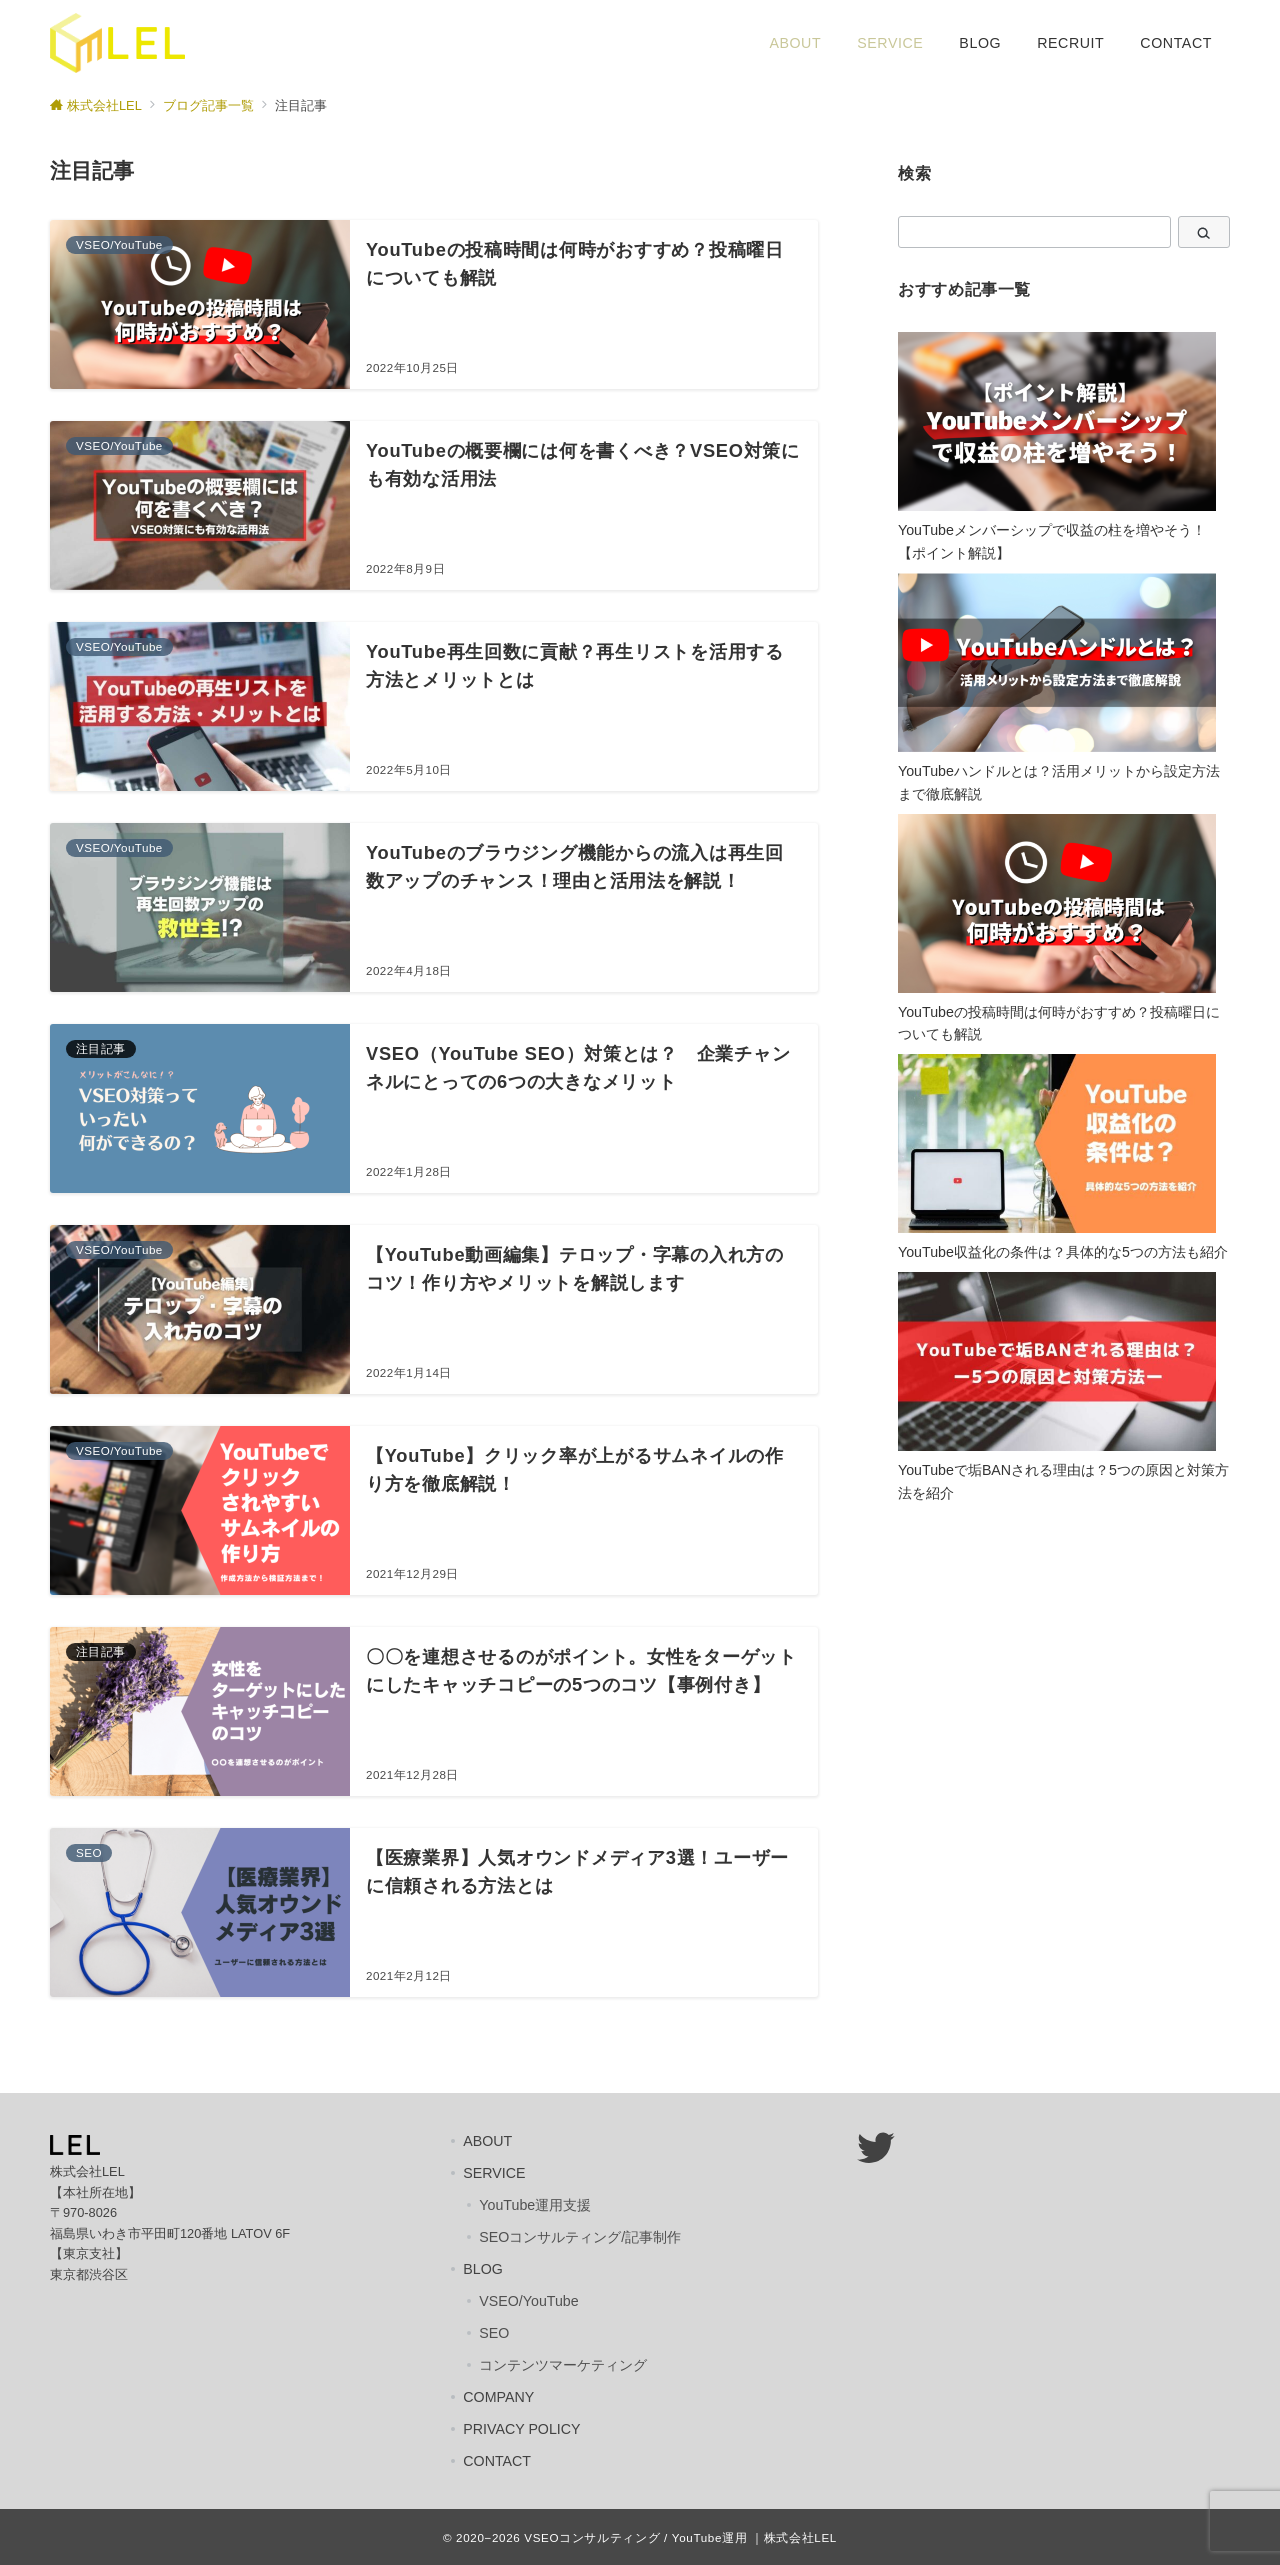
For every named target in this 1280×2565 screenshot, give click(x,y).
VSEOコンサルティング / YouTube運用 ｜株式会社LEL (680, 2537)
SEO (494, 2333)
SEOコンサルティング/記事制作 (580, 2237)
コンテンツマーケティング (563, 2365)
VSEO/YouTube (528, 2301)
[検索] (1204, 232)
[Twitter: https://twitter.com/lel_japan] (875, 2147)
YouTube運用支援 (535, 2205)
